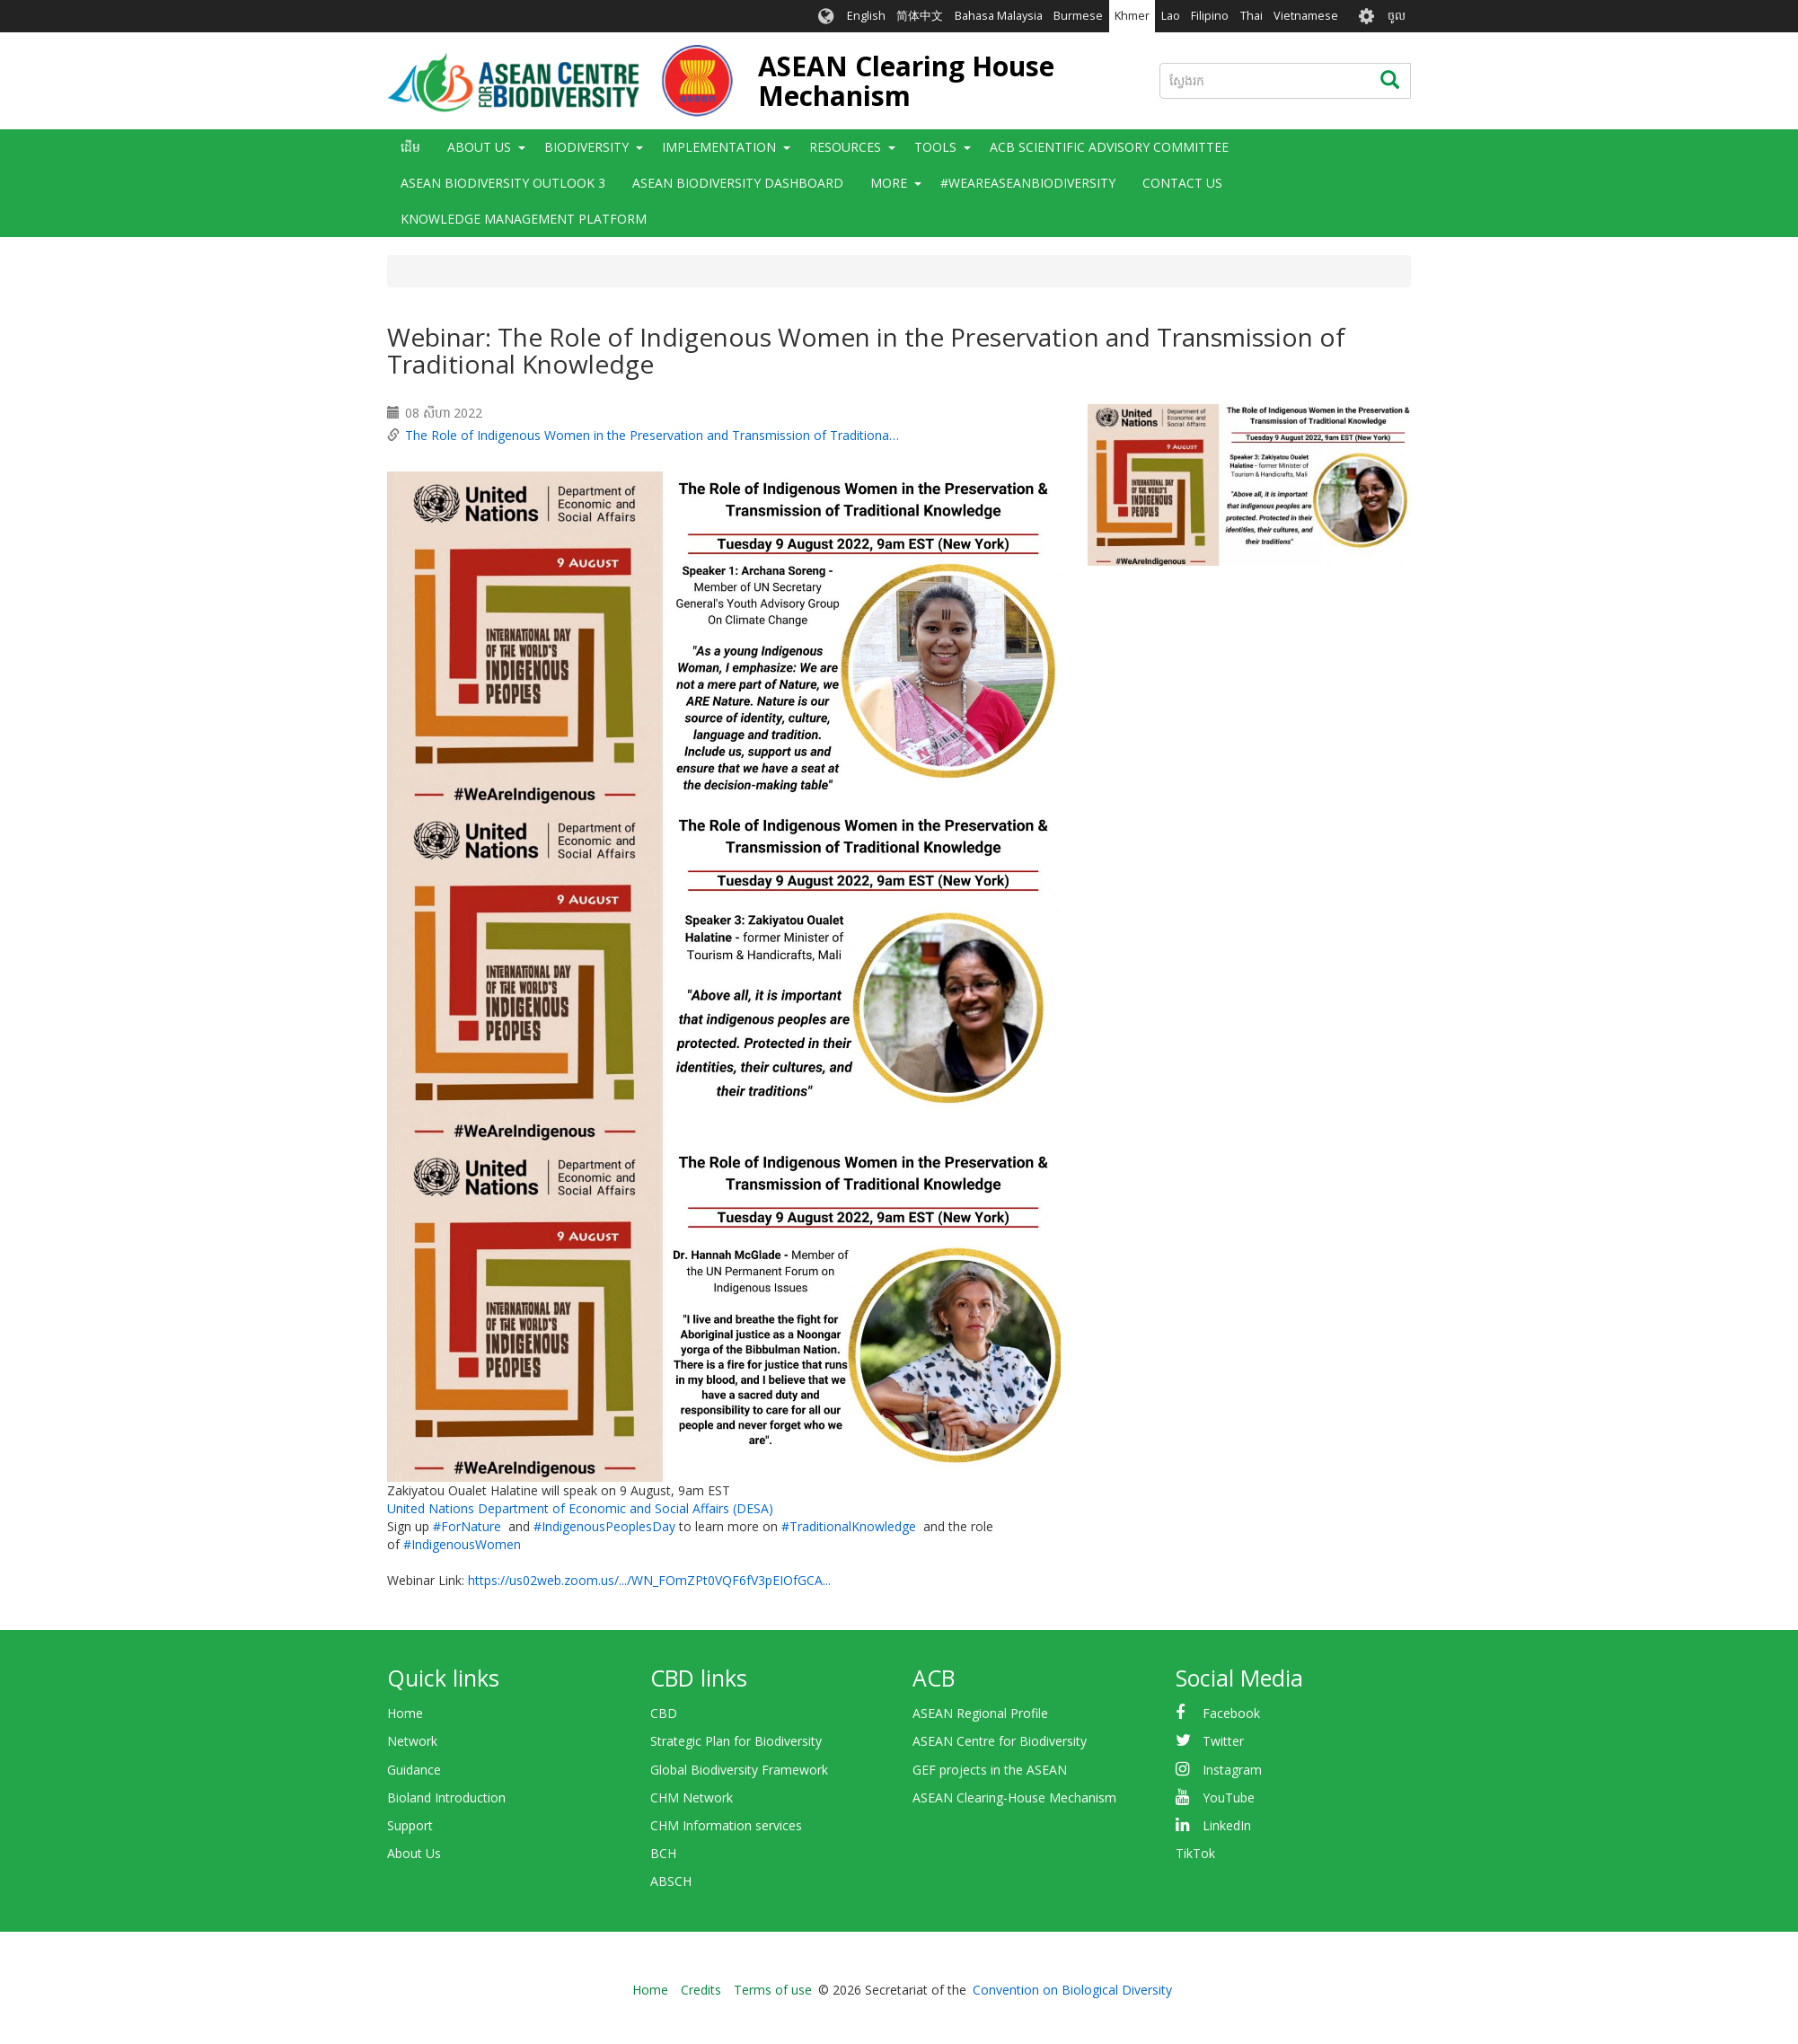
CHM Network (691, 1797)
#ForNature (467, 1526)
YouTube (1229, 1797)
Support (410, 1825)
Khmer (1132, 15)
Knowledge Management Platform (524, 218)
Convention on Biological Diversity (1072, 1989)
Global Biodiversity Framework (739, 1769)
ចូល (1397, 15)
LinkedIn (1227, 1825)
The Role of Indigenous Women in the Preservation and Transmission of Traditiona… (652, 435)
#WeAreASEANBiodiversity (1027, 182)
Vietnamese (1306, 15)
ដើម (410, 146)
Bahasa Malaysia (999, 15)
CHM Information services (726, 1825)
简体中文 (919, 15)
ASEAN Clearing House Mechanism (906, 81)
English (866, 15)
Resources (845, 146)
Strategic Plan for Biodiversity (736, 1740)
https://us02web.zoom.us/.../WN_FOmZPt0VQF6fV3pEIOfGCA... (649, 1580)
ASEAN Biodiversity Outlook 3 (503, 182)
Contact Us (1182, 182)
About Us (479, 146)
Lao (1170, 15)
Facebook (1231, 1713)
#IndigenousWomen (462, 1544)
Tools (935, 146)
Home (405, 1713)
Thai (1251, 15)
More (888, 182)
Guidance (414, 1769)
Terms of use (773, 1989)
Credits (701, 1989)
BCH (663, 1853)
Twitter (1223, 1740)
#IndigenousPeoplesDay (604, 1526)
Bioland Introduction (446, 1797)
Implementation (719, 146)
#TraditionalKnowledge (848, 1526)
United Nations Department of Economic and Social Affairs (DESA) (580, 1508)
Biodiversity (586, 146)
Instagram (1232, 1769)
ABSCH (671, 1881)
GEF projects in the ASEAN (989, 1769)
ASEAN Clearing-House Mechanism (1014, 1797)
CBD (663, 1713)
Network (412, 1740)
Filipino (1210, 15)
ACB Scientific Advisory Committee (1109, 146)
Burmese (1078, 15)
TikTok (1195, 1853)
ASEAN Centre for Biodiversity (999, 1740)
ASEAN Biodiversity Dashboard (737, 182)
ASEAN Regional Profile (980, 1713)
